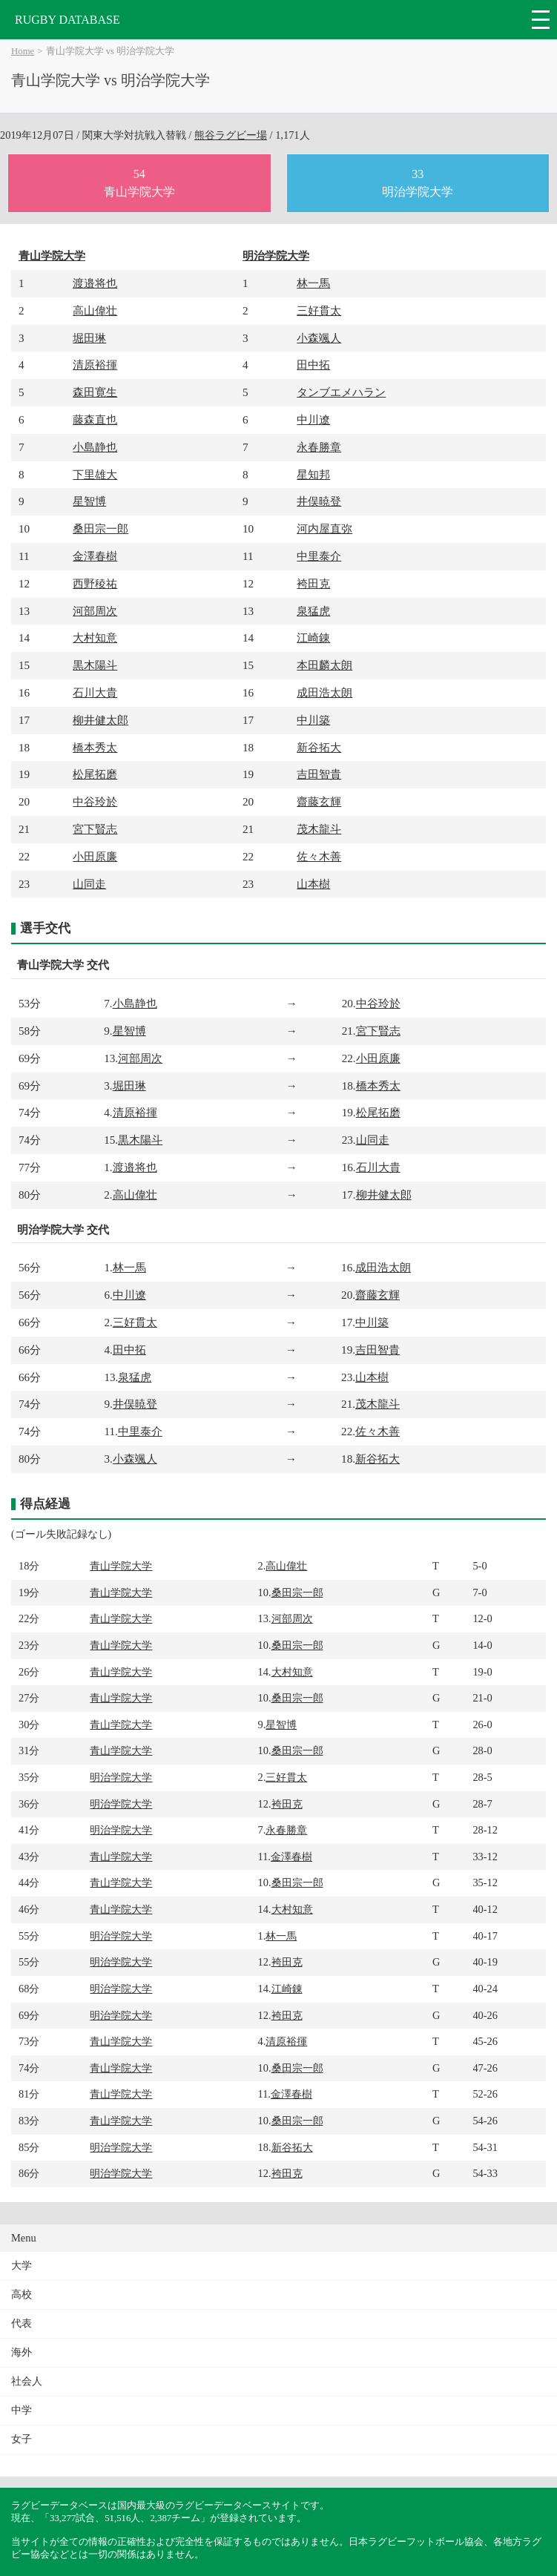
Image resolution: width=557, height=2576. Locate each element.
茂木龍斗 (319, 829)
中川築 (313, 720)
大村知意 (95, 637)
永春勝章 (319, 447)
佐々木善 (319, 856)
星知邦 (313, 474)
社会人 (26, 2381)
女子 (21, 2439)
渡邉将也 (95, 283)
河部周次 (95, 611)
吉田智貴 (319, 774)
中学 (21, 2410)
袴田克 (313, 583)
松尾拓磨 (95, 774)
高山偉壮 (95, 310)
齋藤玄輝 (319, 801)
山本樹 (313, 883)
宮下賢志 (95, 829)
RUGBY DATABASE (67, 19)
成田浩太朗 (324, 692)
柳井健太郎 (100, 720)
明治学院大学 (276, 255)
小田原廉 (95, 856)
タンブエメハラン (341, 392)
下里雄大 (95, 474)
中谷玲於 (95, 801)
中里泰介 (319, 556)
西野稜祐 (95, 583)
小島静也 (95, 447)
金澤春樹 (95, 556)
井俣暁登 (319, 501)
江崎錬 (313, 637)
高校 (21, 2294)
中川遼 (313, 419)
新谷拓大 (319, 747)
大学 (21, 2265)
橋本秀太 (95, 747)
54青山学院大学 (139, 183)
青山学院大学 (52, 255)
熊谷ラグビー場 (230, 135)
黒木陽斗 (95, 665)
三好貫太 (319, 310)
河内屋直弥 (324, 528)
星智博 (89, 501)
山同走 (89, 883)
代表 (21, 2323)
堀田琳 (89, 338)
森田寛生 (95, 392)
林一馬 (313, 283)
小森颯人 (319, 338)
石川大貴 (95, 692)
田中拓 (313, 364)
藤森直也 (95, 419)
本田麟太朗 (324, 665)
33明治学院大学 (417, 183)
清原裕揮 (95, 364)
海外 (21, 2352)
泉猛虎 (313, 611)
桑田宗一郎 (100, 528)
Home (22, 51)
